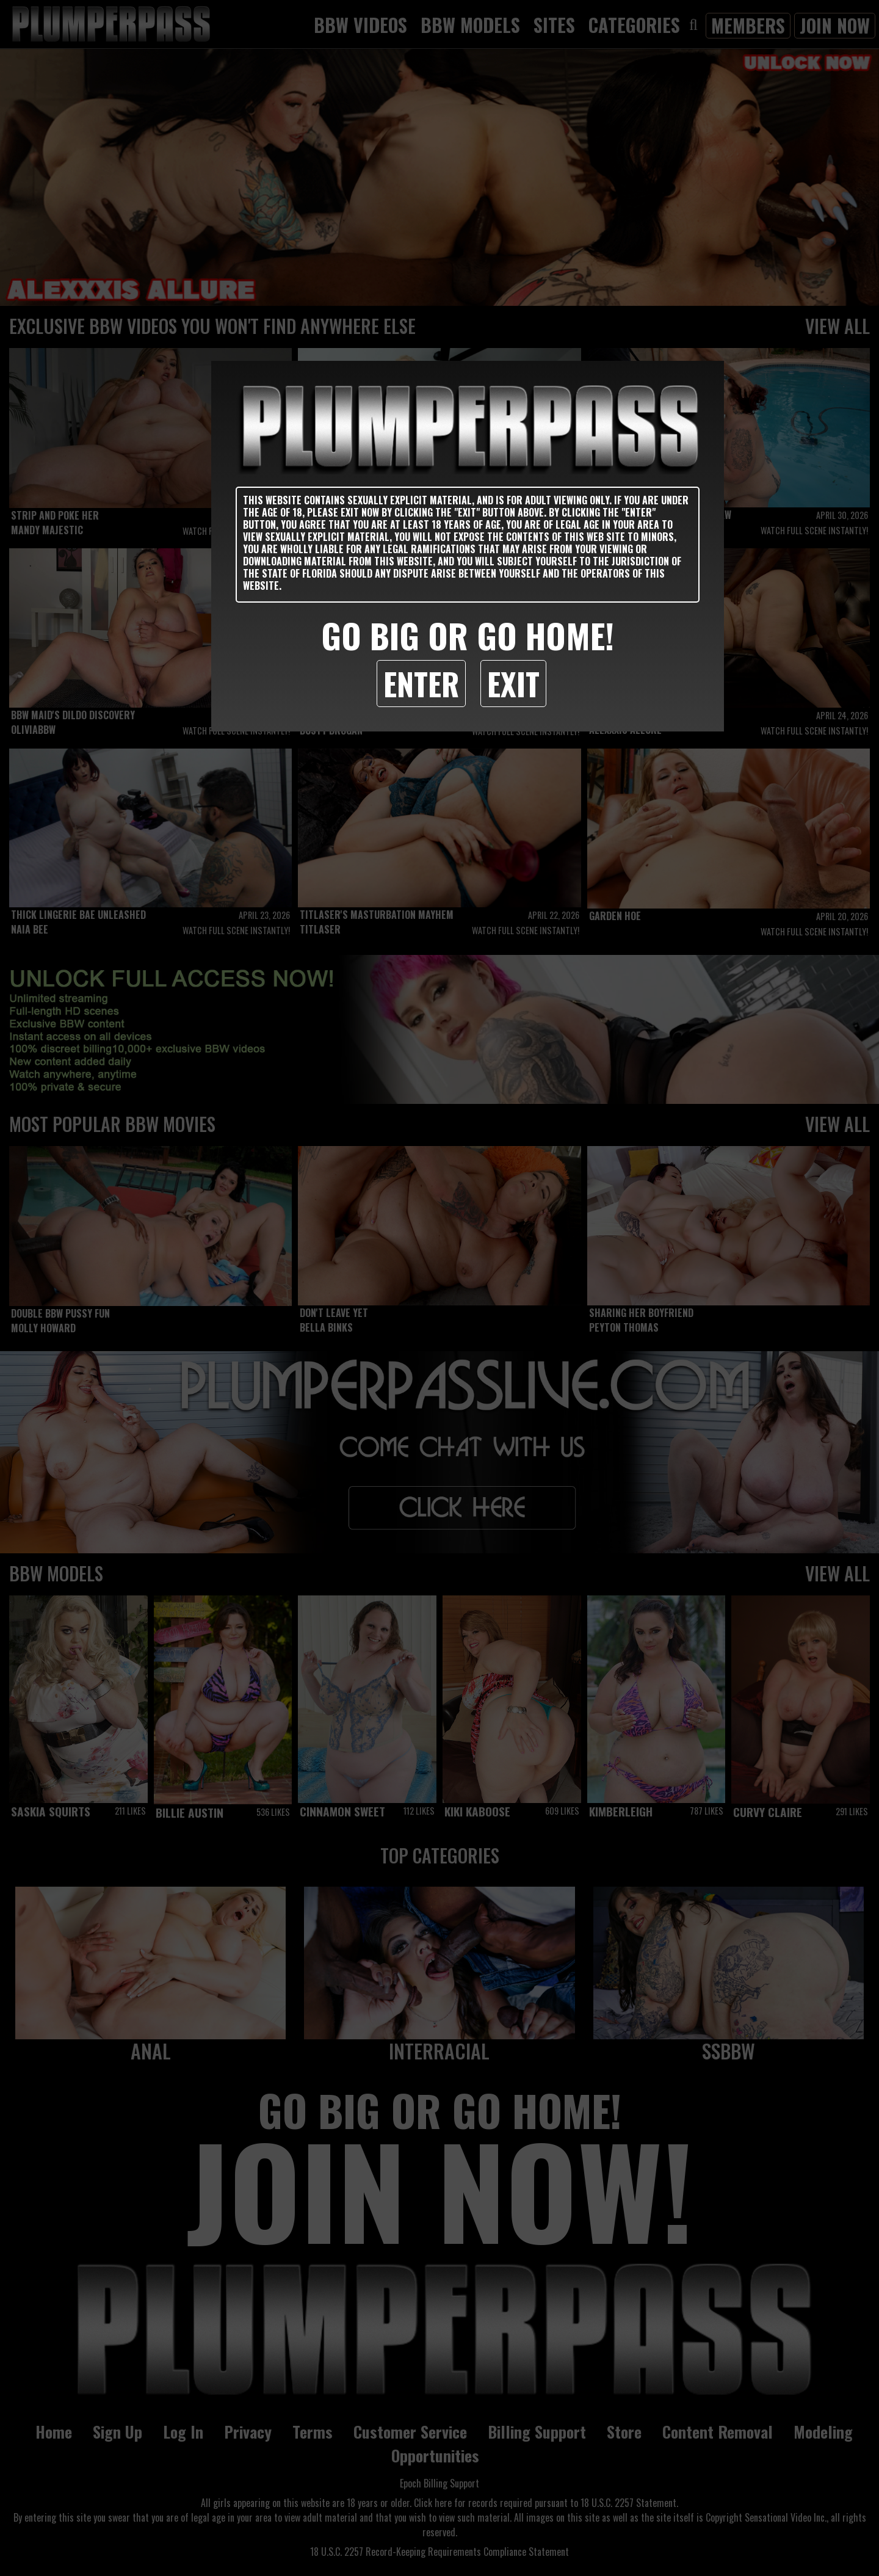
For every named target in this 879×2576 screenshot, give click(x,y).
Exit (513, 683)
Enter (421, 683)
